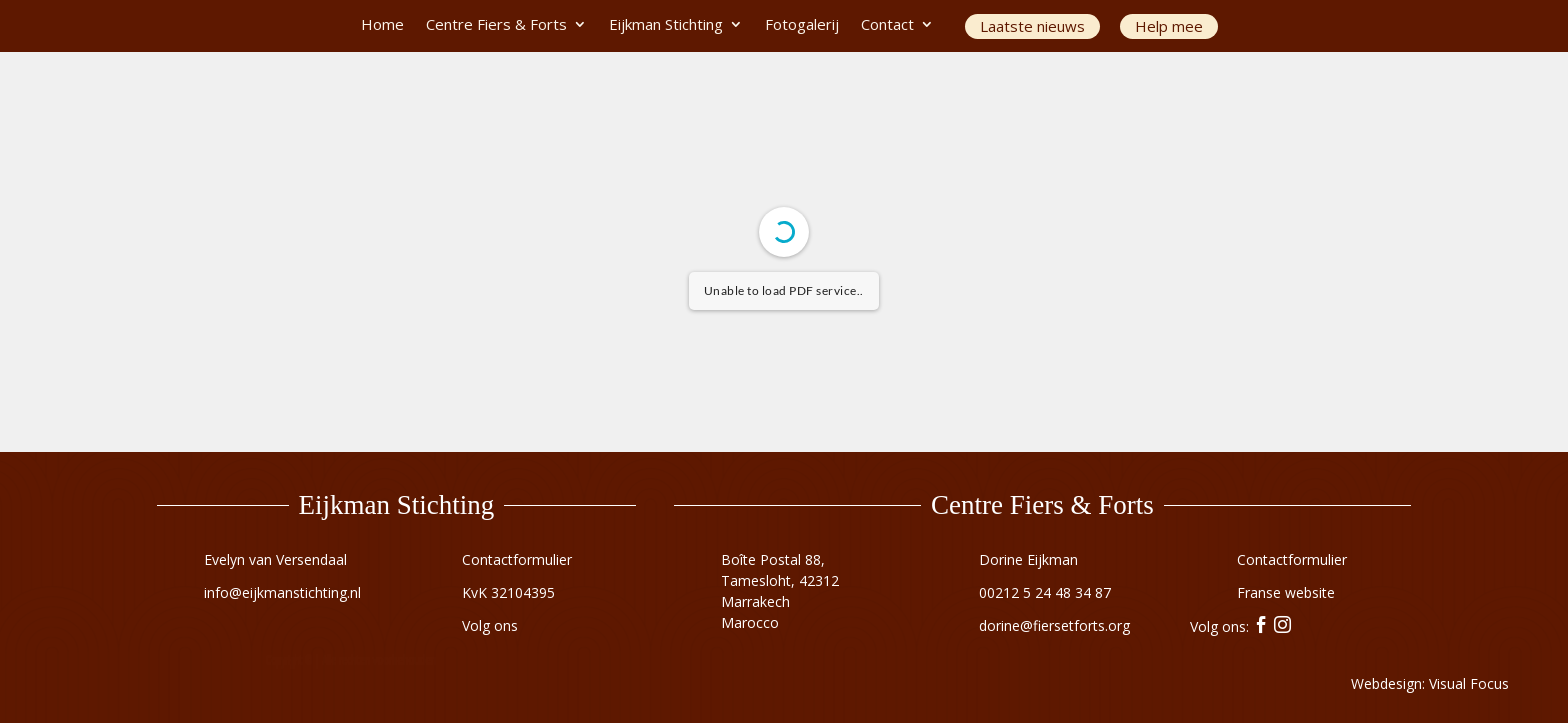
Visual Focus (1469, 683)
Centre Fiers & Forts (496, 25)
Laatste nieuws (1032, 26)
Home (382, 25)
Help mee (1169, 26)
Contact (887, 25)
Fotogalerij (802, 25)
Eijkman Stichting (666, 25)
